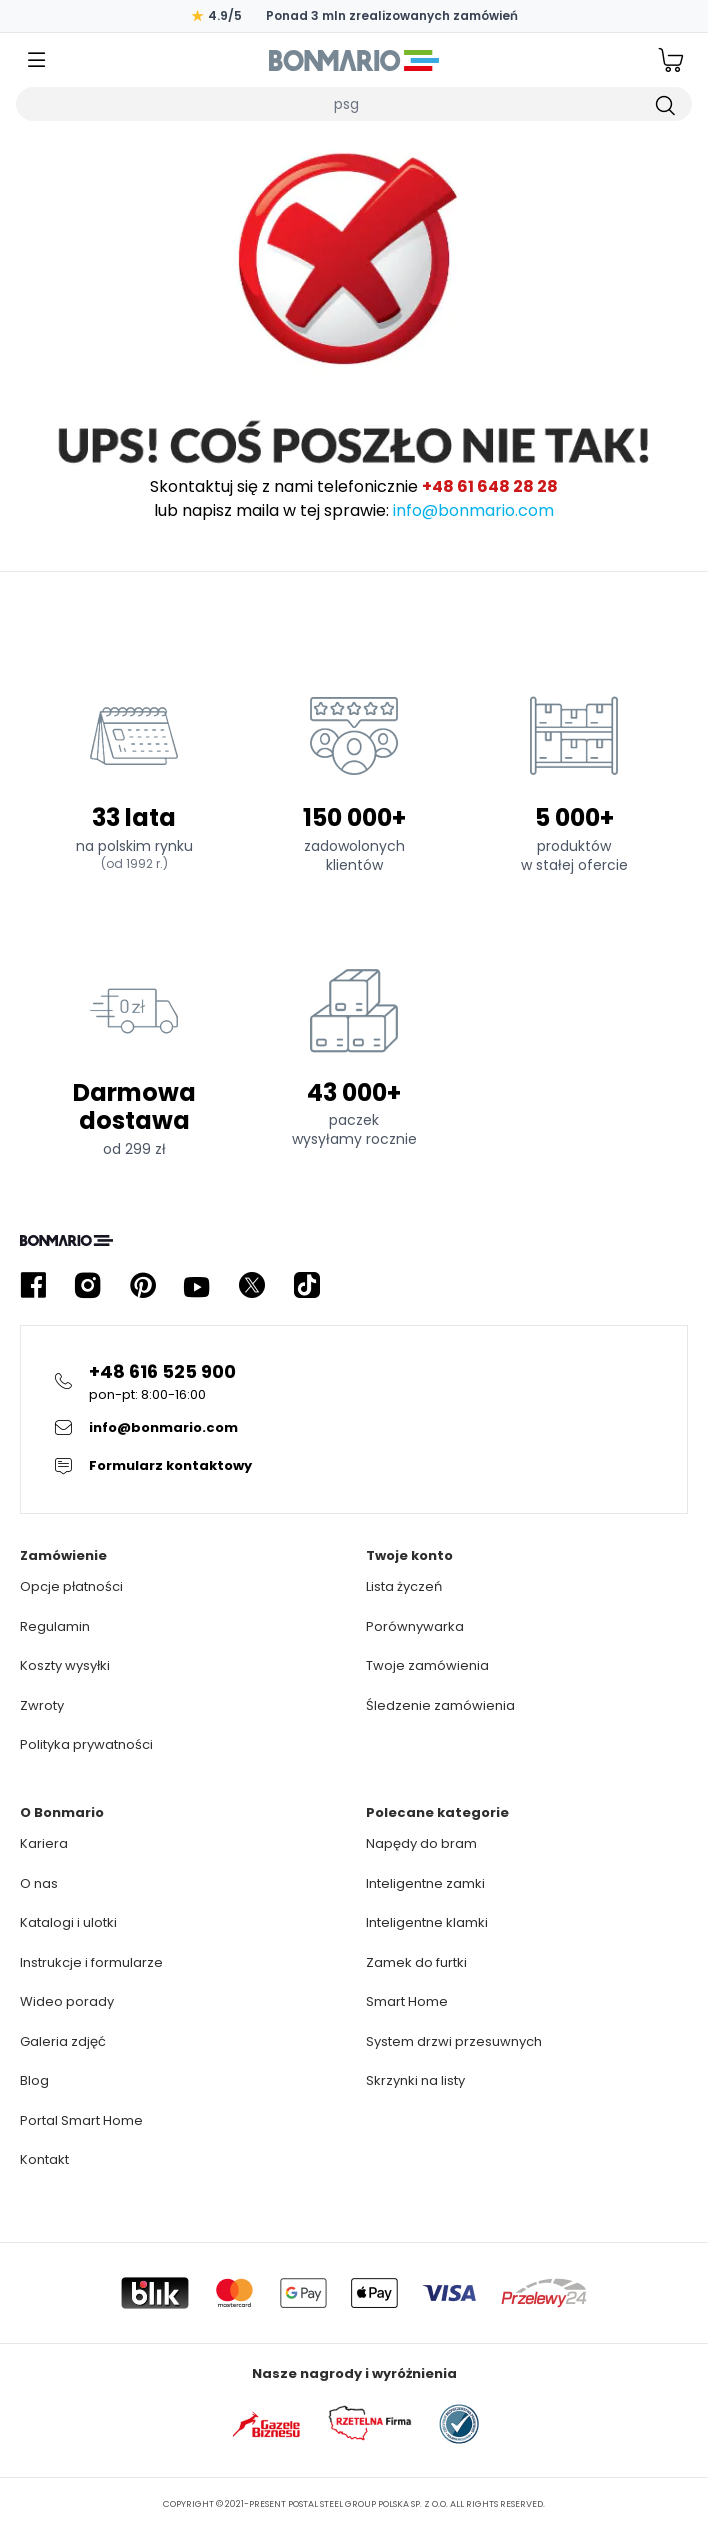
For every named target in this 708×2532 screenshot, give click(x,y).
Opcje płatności (71, 1586)
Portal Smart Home (81, 2120)
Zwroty (42, 1705)
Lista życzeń (404, 1586)
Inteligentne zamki (425, 1883)
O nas (39, 1883)
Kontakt (44, 2159)
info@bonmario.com (473, 510)
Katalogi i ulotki (68, 1922)
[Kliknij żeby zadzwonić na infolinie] (354, 1381)
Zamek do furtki (416, 1962)
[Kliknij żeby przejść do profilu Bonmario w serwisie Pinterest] (143, 1285)
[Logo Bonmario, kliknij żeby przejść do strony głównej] (354, 60)
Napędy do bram (421, 1843)
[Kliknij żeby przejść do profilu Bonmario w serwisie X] (252, 1285)
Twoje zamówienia (427, 1665)
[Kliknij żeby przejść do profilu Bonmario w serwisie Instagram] (88, 1285)
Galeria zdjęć (63, 2041)
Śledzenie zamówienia (440, 1705)
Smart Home (407, 2001)
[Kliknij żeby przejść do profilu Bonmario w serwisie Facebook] (33, 1285)
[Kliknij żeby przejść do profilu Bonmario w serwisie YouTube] (197, 1285)
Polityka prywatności (86, 1744)
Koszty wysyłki (65, 1665)
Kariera (44, 1843)
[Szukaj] (664, 104)
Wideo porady (67, 2001)
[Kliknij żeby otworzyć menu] (37, 60)
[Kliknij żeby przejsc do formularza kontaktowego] (354, 1466)
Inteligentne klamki (427, 1922)
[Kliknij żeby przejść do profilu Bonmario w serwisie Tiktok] (307, 1285)
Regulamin (55, 1626)
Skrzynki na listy (415, 2080)
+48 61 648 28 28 (490, 486)
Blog (34, 2080)
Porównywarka (415, 1626)
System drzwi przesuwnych (454, 2041)
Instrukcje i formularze (91, 1962)
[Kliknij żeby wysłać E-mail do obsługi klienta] (354, 1428)
